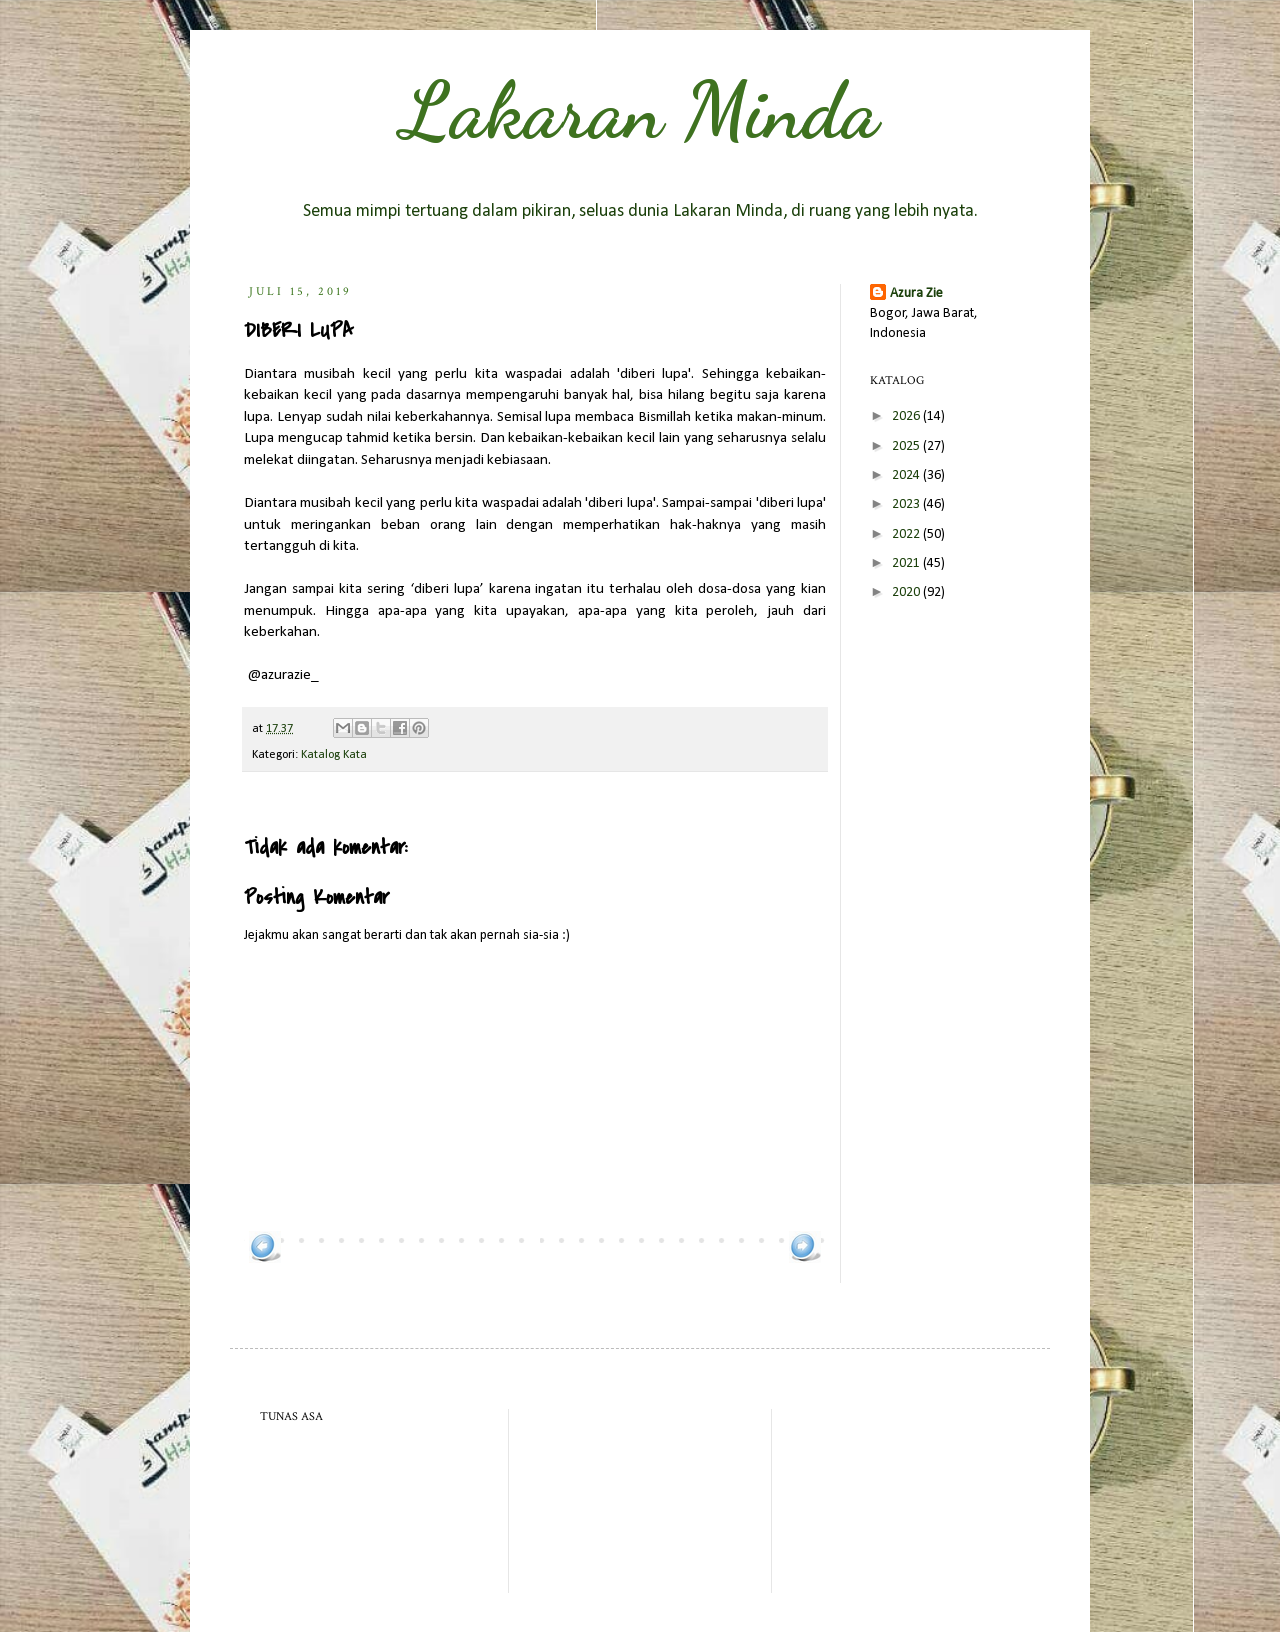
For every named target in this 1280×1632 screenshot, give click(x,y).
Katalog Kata (334, 755)
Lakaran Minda (640, 110)
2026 (907, 416)
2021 (907, 563)
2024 (907, 475)
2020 (907, 592)
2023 (907, 504)
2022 (907, 534)
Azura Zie (916, 293)
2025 (907, 446)
